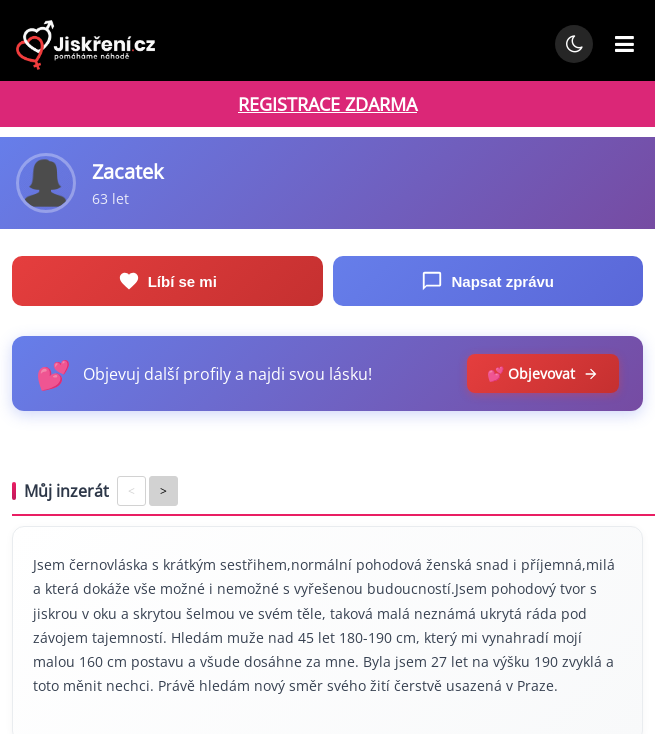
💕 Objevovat (543, 373)
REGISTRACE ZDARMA (327, 104)
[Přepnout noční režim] (574, 44)
